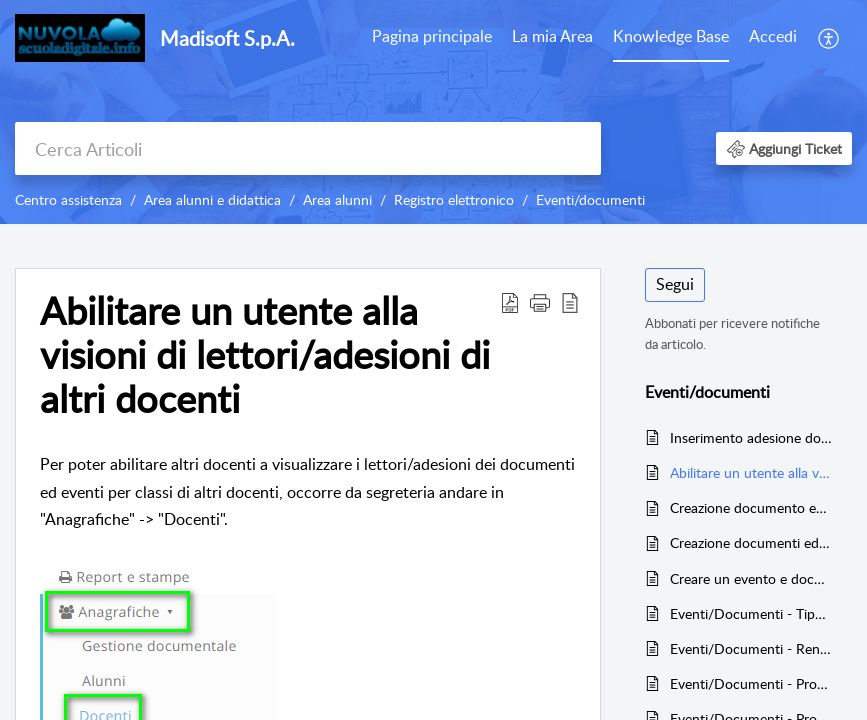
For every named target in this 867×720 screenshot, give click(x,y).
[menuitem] (432, 38)
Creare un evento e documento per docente (751, 578)
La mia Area (552, 36)
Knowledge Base (671, 36)
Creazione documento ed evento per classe (751, 507)
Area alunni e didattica (212, 199)
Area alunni (337, 199)
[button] (829, 38)
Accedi (773, 36)
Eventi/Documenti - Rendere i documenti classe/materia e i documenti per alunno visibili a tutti (751, 648)
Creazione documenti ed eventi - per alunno (751, 542)
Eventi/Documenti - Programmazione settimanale (751, 683)
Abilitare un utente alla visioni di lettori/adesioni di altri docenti (751, 472)
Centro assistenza (68, 199)
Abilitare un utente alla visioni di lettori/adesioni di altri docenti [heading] (265, 354)
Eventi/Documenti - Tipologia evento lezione (751, 613)
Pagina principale (432, 36)
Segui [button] (675, 284)
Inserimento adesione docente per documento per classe (751, 437)
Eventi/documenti (590, 199)
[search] (308, 148)
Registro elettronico (454, 199)
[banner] (433, 112)
